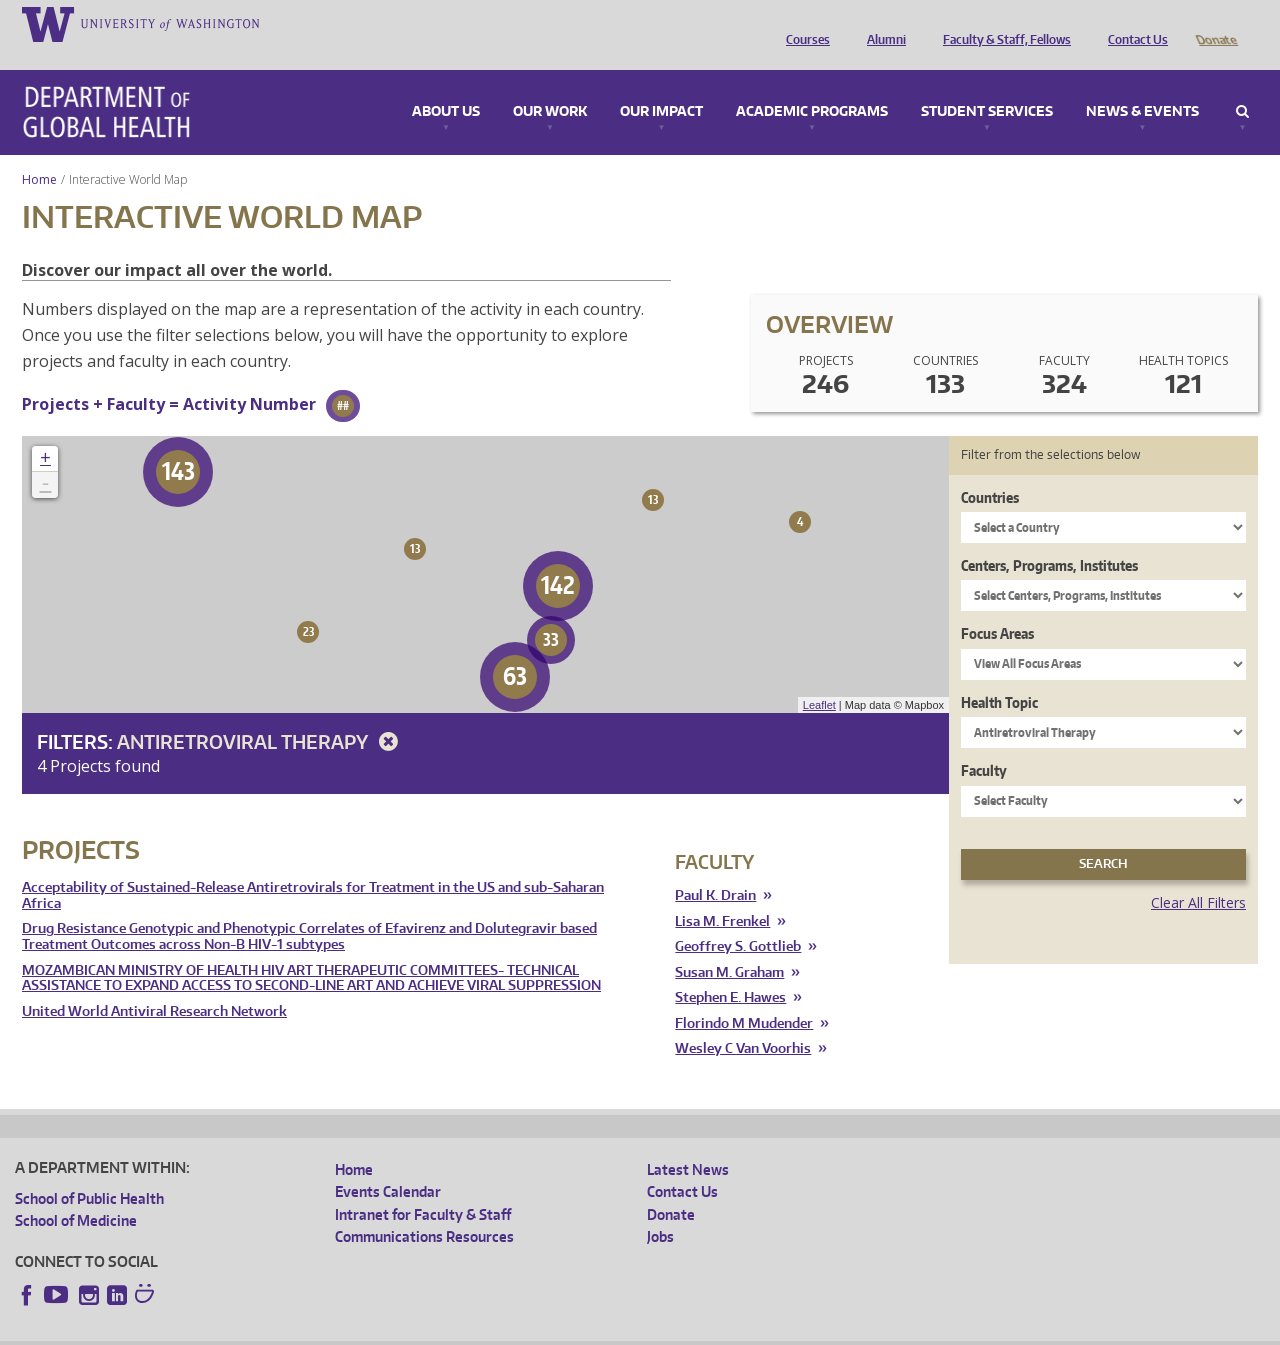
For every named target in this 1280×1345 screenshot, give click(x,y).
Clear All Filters (1198, 874)
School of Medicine (76, 1192)
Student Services (987, 84)
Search (1242, 84)
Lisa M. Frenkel (722, 893)
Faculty (984, 742)
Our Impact (661, 84)
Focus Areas (997, 605)
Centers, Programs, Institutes (1049, 537)
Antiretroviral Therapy (261, 713)
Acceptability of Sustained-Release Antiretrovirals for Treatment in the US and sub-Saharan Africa (313, 867)
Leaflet (819, 677)
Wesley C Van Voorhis (743, 1020)
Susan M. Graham (729, 944)
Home (39, 151)
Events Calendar (388, 1163)
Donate (1215, 23)
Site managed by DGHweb (480, 1329)
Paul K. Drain (715, 867)
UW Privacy (280, 1329)
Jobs (660, 1208)
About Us (446, 84)
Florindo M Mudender (744, 995)
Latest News (688, 1141)
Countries (990, 469)
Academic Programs (812, 84)
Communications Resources (424, 1208)
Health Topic (999, 674)
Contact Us (1133, 23)
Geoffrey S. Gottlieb (738, 918)
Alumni (881, 23)
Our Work (550, 84)
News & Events (1142, 84)
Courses (803, 23)
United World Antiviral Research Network (154, 983)
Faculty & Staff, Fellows (1002, 23)
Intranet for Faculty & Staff (423, 1186)
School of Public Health (89, 1170)
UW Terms (361, 1329)
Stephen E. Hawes (730, 969)
